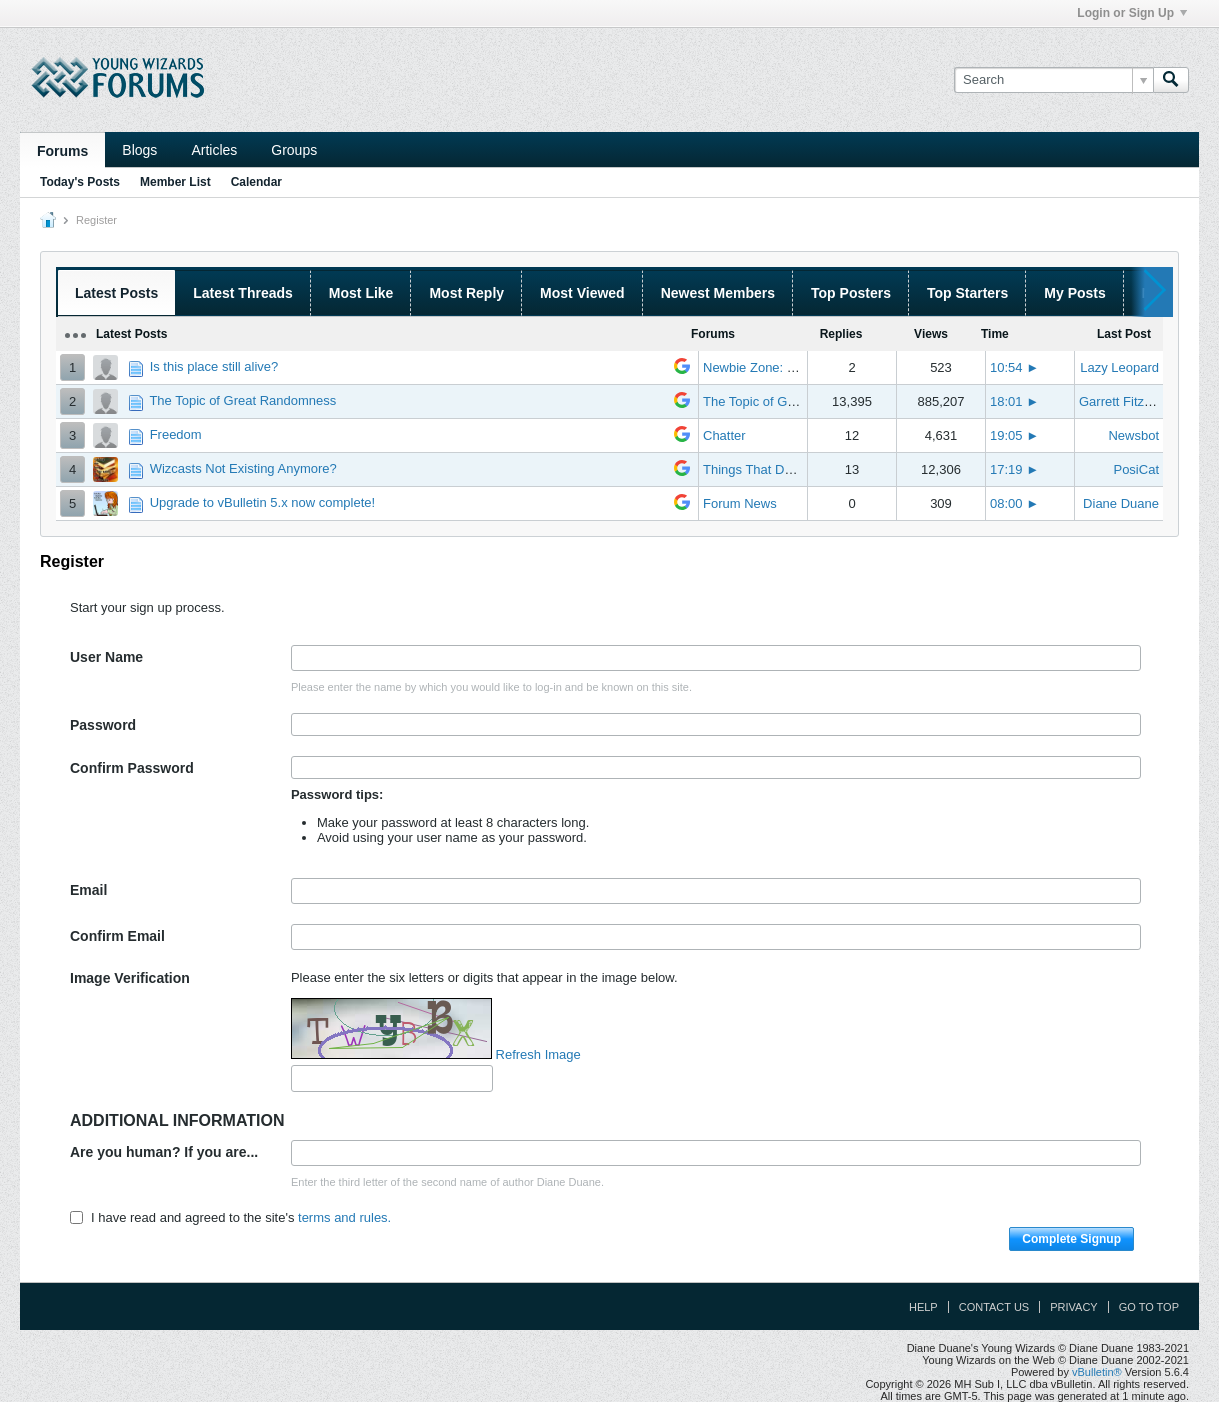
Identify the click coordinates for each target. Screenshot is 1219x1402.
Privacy (1073, 1307)
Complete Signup (1071, 1239)
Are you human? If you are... (164, 1152)
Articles (214, 150)
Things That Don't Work (771, 469)
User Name (106, 657)
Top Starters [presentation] (967, 293)
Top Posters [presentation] (851, 293)
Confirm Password (132, 768)
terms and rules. (344, 1217)
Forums (62, 151)
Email (88, 890)
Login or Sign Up (1132, 13)
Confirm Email (117, 936)
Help (923, 1307)
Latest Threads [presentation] (243, 293)
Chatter (724, 435)
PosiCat (1136, 469)
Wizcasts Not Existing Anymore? (243, 468)
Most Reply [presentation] (466, 293)
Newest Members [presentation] (718, 293)
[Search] (1053, 80)
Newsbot (1133, 435)
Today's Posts (80, 182)
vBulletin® (1097, 1372)
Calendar (256, 182)
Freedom (176, 434)
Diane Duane (1121, 503)
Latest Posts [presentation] (116, 293)
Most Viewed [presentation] (582, 293)
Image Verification (130, 978)
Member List (175, 182)
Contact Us (994, 1307)
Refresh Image (538, 1054)
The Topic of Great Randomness (242, 400)
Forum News (740, 503)
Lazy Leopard (1119, 367)
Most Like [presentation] (361, 293)
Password (103, 725)
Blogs (139, 150)
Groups (294, 150)
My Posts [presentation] (1074, 293)
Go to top (1149, 1307)
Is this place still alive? (214, 366)
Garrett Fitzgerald (1129, 401)
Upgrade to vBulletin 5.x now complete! (262, 502)
